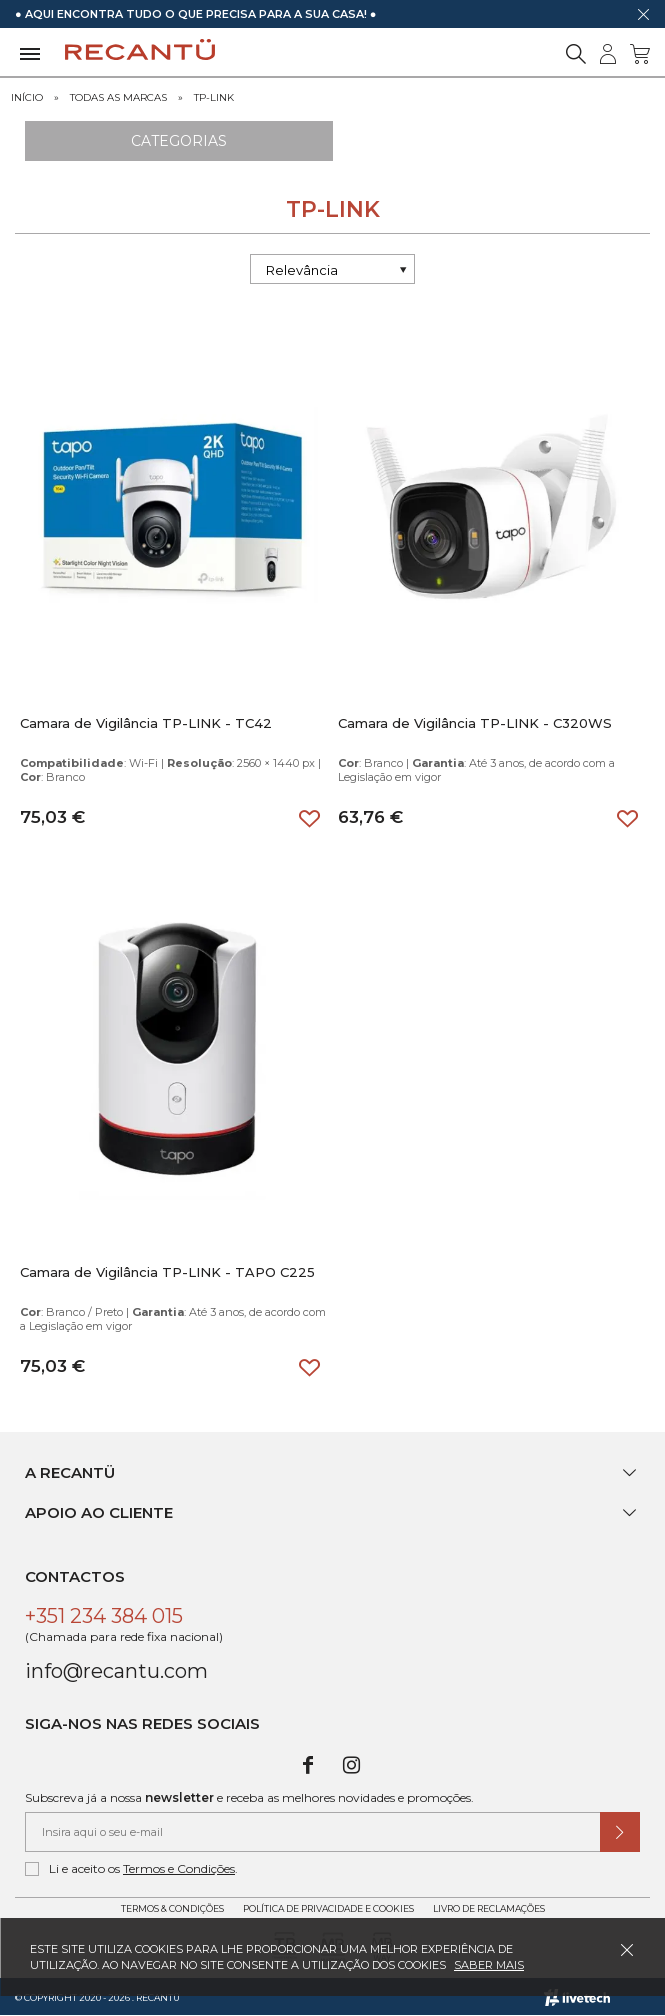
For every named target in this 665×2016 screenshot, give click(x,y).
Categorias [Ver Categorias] (179, 141)
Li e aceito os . (131, 1869)
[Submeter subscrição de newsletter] (620, 1832)
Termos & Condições (172, 1908)
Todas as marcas (118, 97)
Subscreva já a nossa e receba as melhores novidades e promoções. (249, 1797)
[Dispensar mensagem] (643, 14)
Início (27, 97)
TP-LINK (214, 97)
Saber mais (489, 1965)
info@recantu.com (116, 1671)
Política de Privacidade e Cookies (328, 1908)
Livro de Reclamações (489, 1908)
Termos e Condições (179, 1868)
